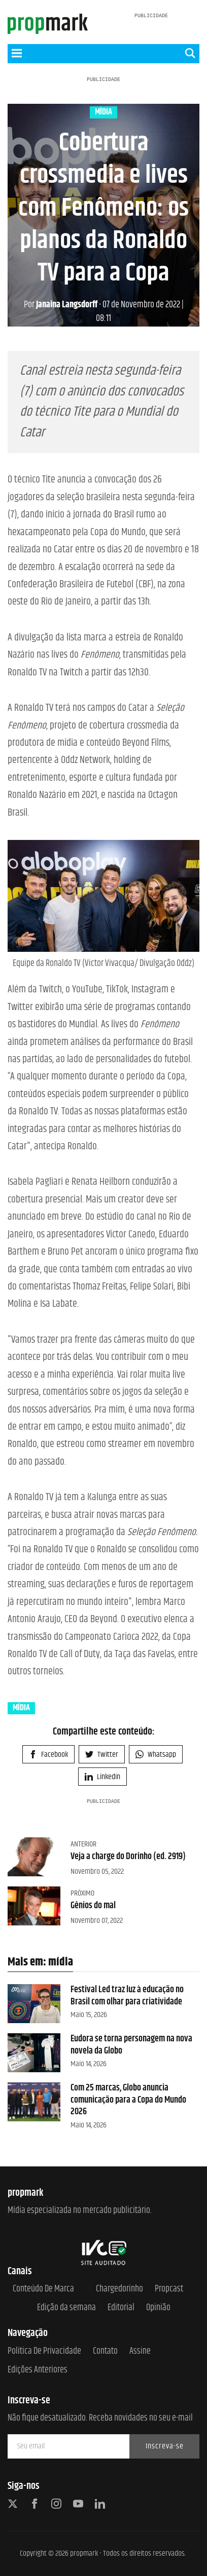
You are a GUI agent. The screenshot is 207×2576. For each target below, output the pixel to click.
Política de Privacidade (44, 2351)
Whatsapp (155, 1754)
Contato (105, 2351)
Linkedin (102, 1776)
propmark (84, 2553)
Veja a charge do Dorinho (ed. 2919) (128, 1856)
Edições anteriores (37, 2370)
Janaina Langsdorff (60, 305)
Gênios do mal (93, 1906)
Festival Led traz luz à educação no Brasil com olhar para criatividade (127, 1995)
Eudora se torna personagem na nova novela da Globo (131, 2045)
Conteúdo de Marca (43, 2289)
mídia (103, 112)
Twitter (101, 1754)
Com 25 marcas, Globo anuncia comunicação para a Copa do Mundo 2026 (128, 2100)
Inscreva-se (165, 2446)
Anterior (83, 1844)
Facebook (48, 1754)
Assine (140, 2351)
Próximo (82, 1893)
